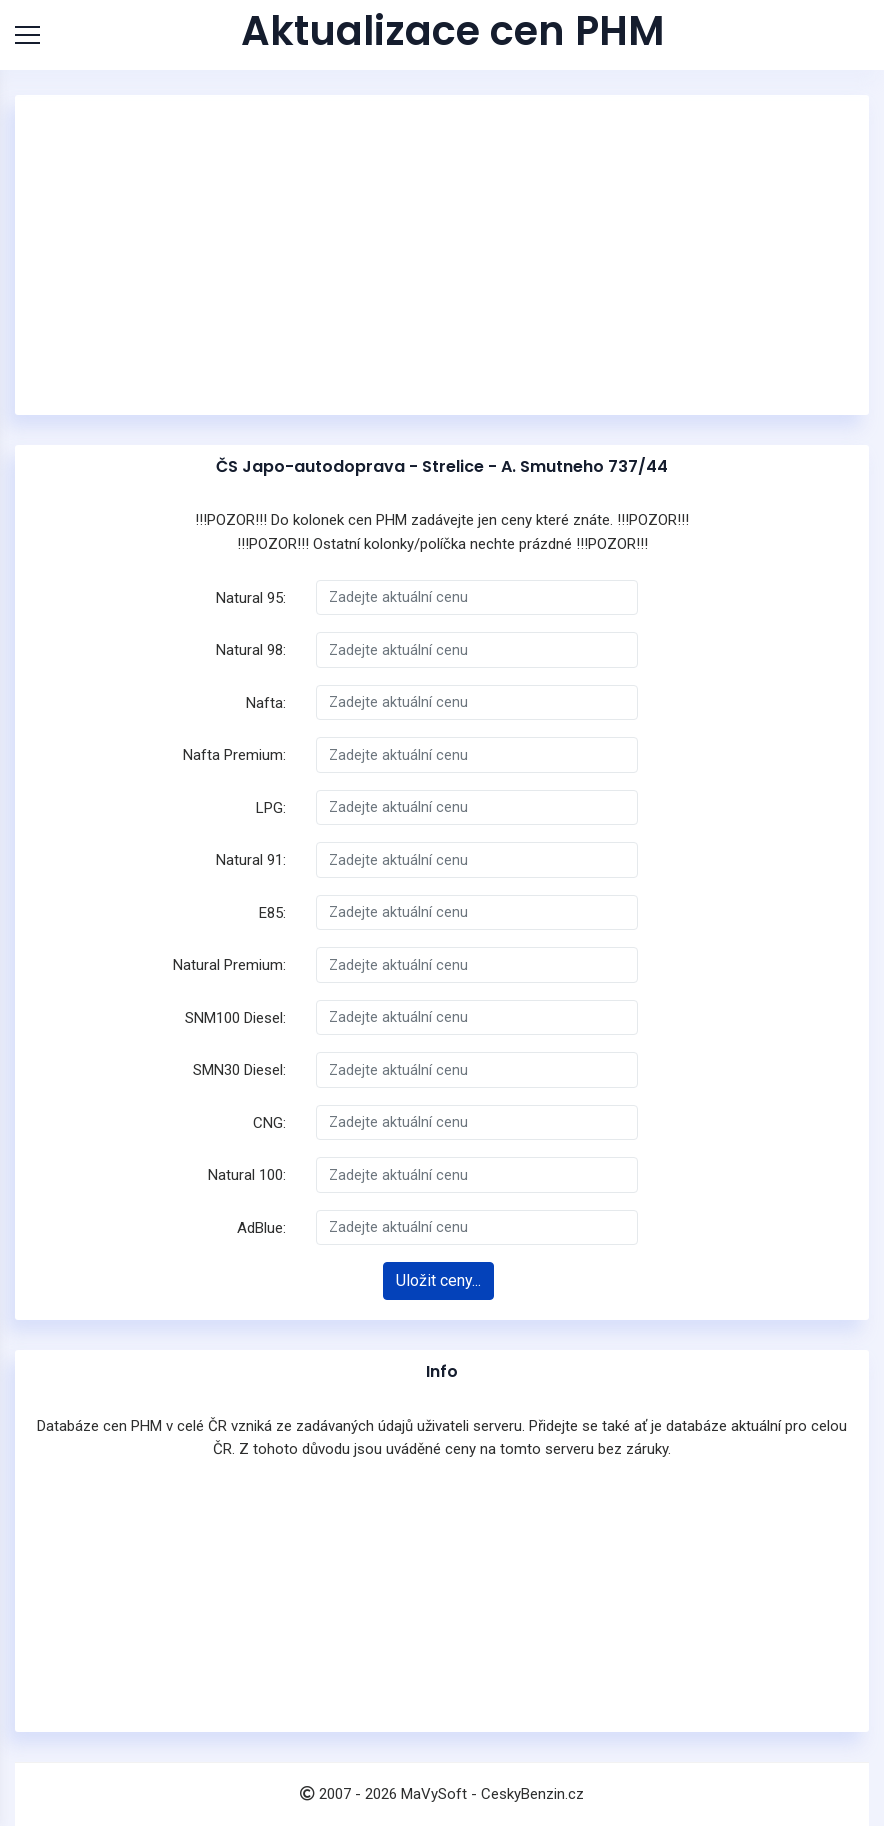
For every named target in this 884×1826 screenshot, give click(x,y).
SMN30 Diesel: (239, 1070)
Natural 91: (251, 860)
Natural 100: (247, 1175)
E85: (272, 913)
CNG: (269, 1123)
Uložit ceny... (438, 1280)
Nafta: (266, 703)
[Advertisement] (442, 255)
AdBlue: (261, 1228)
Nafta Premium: (234, 755)
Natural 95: (251, 598)
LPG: (271, 808)
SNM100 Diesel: (235, 1018)
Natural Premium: (229, 965)
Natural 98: (251, 650)
